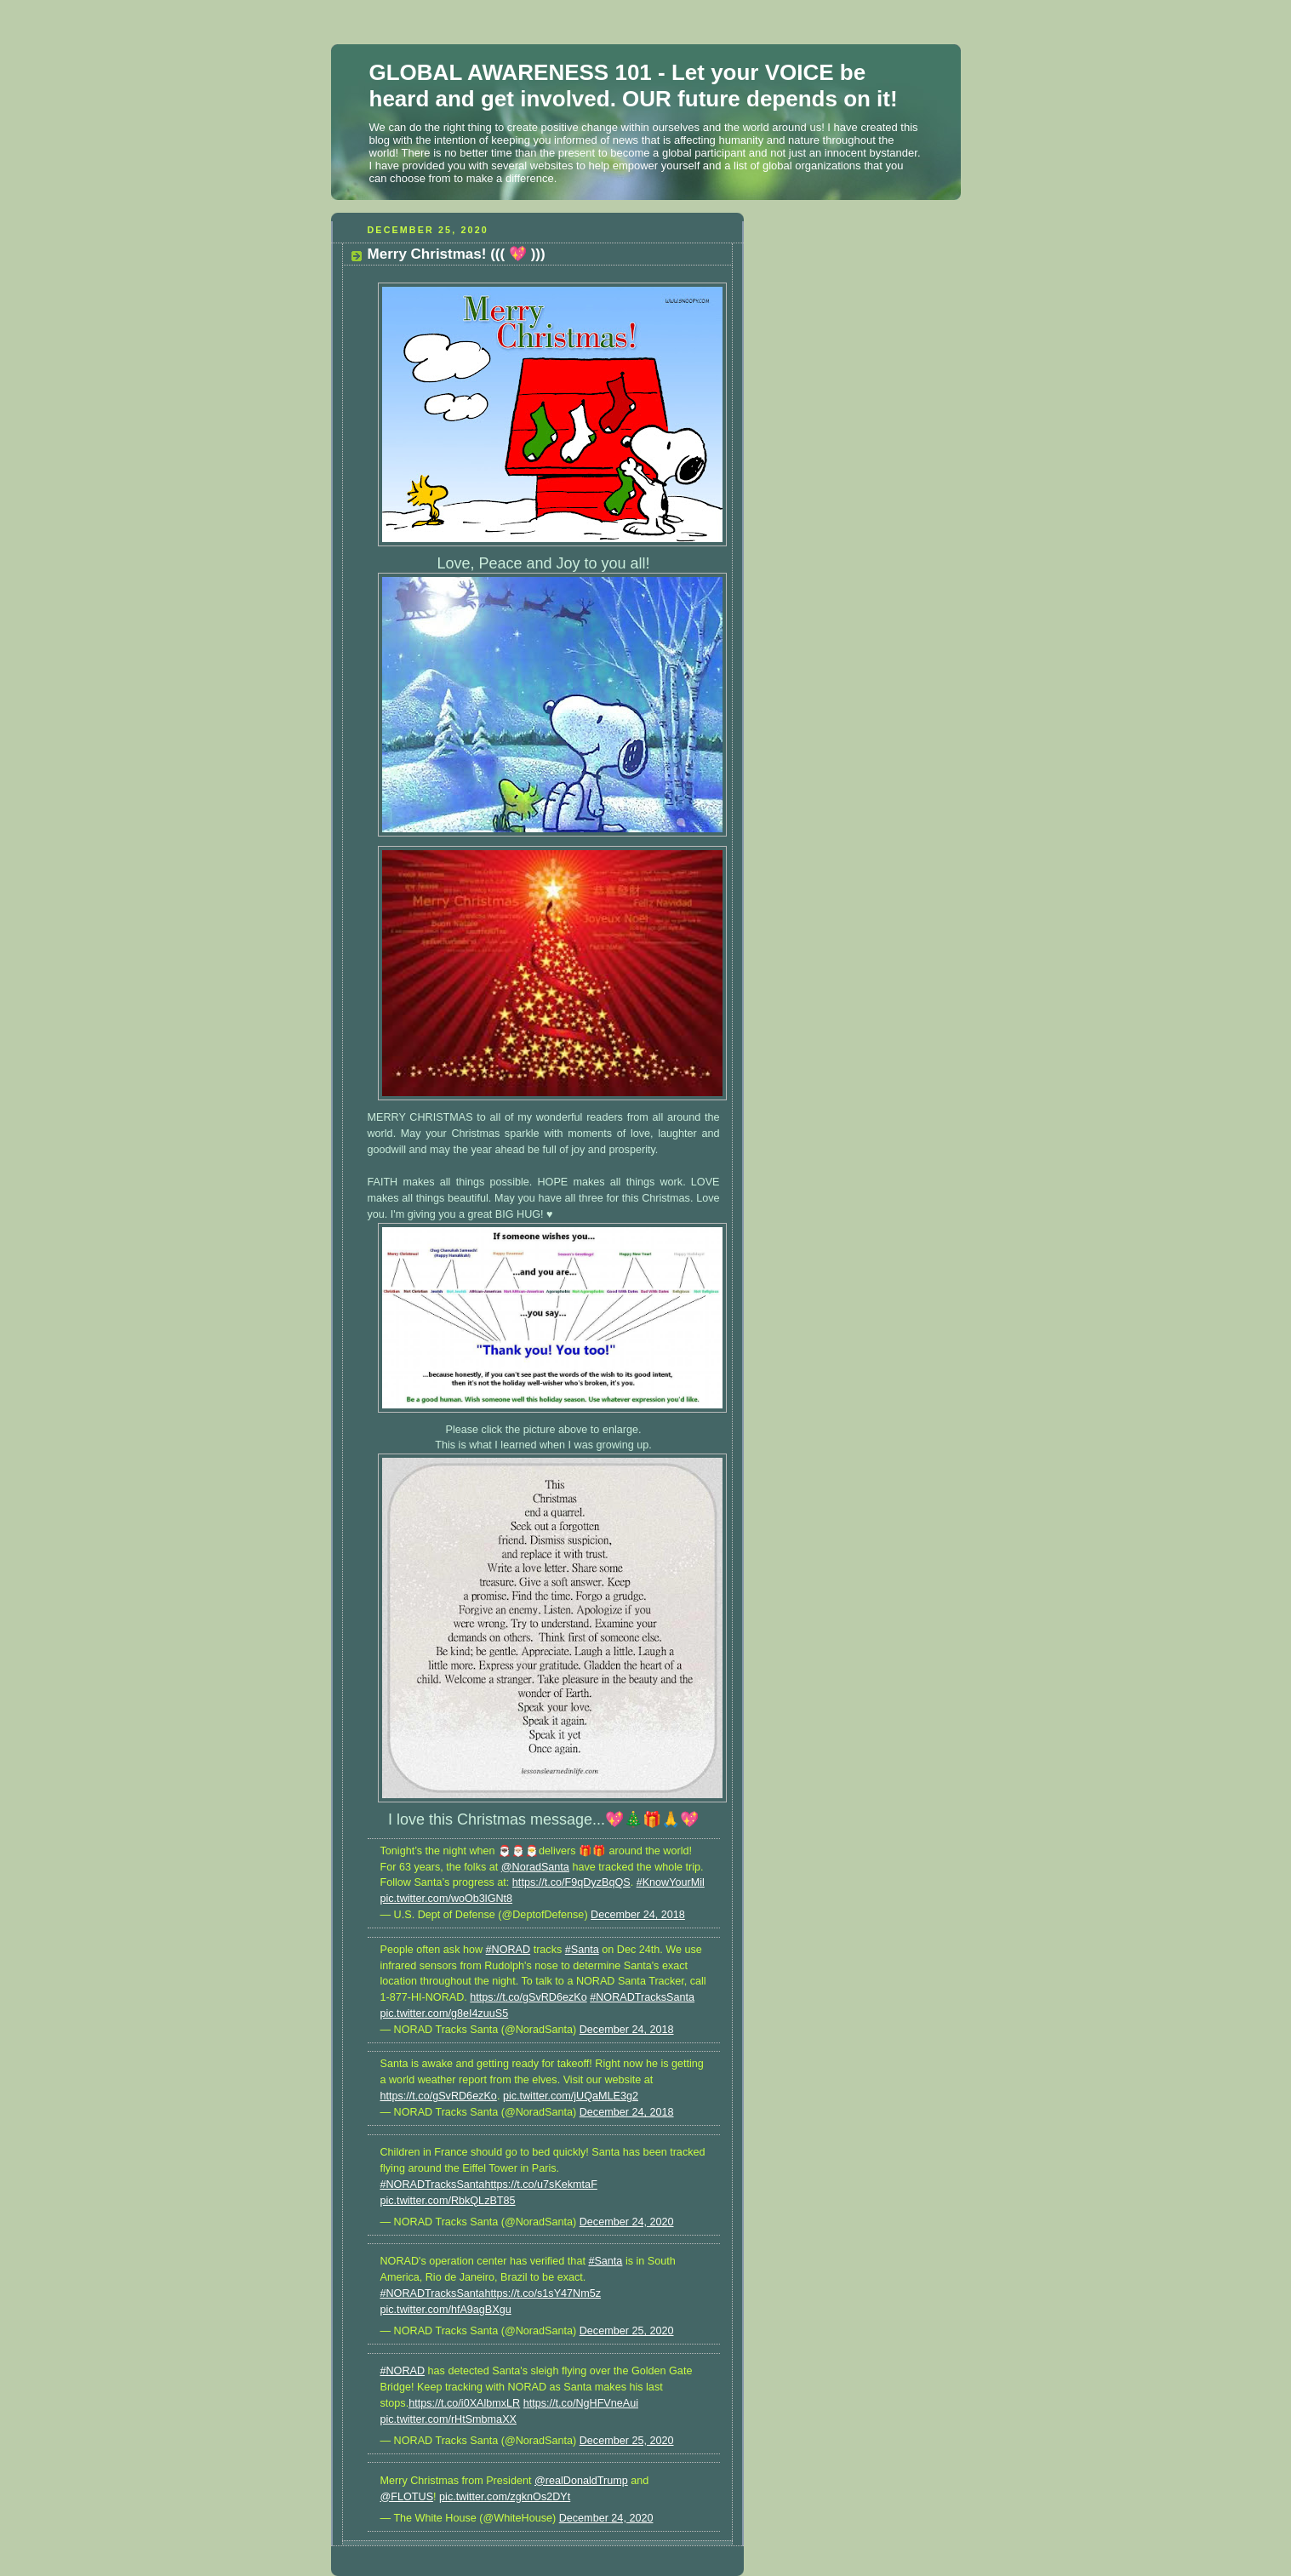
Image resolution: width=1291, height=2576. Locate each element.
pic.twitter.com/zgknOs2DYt (504, 2497)
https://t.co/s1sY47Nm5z (542, 2293)
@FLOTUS (407, 2497)
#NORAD (508, 1950)
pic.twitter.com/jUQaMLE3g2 (570, 2096)
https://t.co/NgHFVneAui (580, 2403)
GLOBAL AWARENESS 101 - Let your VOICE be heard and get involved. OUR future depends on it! (633, 85)
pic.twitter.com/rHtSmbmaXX (448, 2419)
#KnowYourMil (671, 1882)
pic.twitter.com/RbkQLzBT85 (448, 2201)
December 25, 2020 (627, 2331)
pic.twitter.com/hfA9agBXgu (445, 2310)
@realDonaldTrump (581, 2481)
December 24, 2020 (627, 2222)
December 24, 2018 (638, 1915)
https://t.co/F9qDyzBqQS (571, 1882)
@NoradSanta (535, 1867)
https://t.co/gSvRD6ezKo (528, 1997)
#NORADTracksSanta (642, 1997)
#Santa (582, 1950)
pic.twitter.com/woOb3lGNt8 (446, 1899)
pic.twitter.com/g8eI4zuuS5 (444, 2013)
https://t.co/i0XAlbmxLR (464, 2403)
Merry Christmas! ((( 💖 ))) (457, 254)
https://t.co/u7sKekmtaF (540, 2184)
